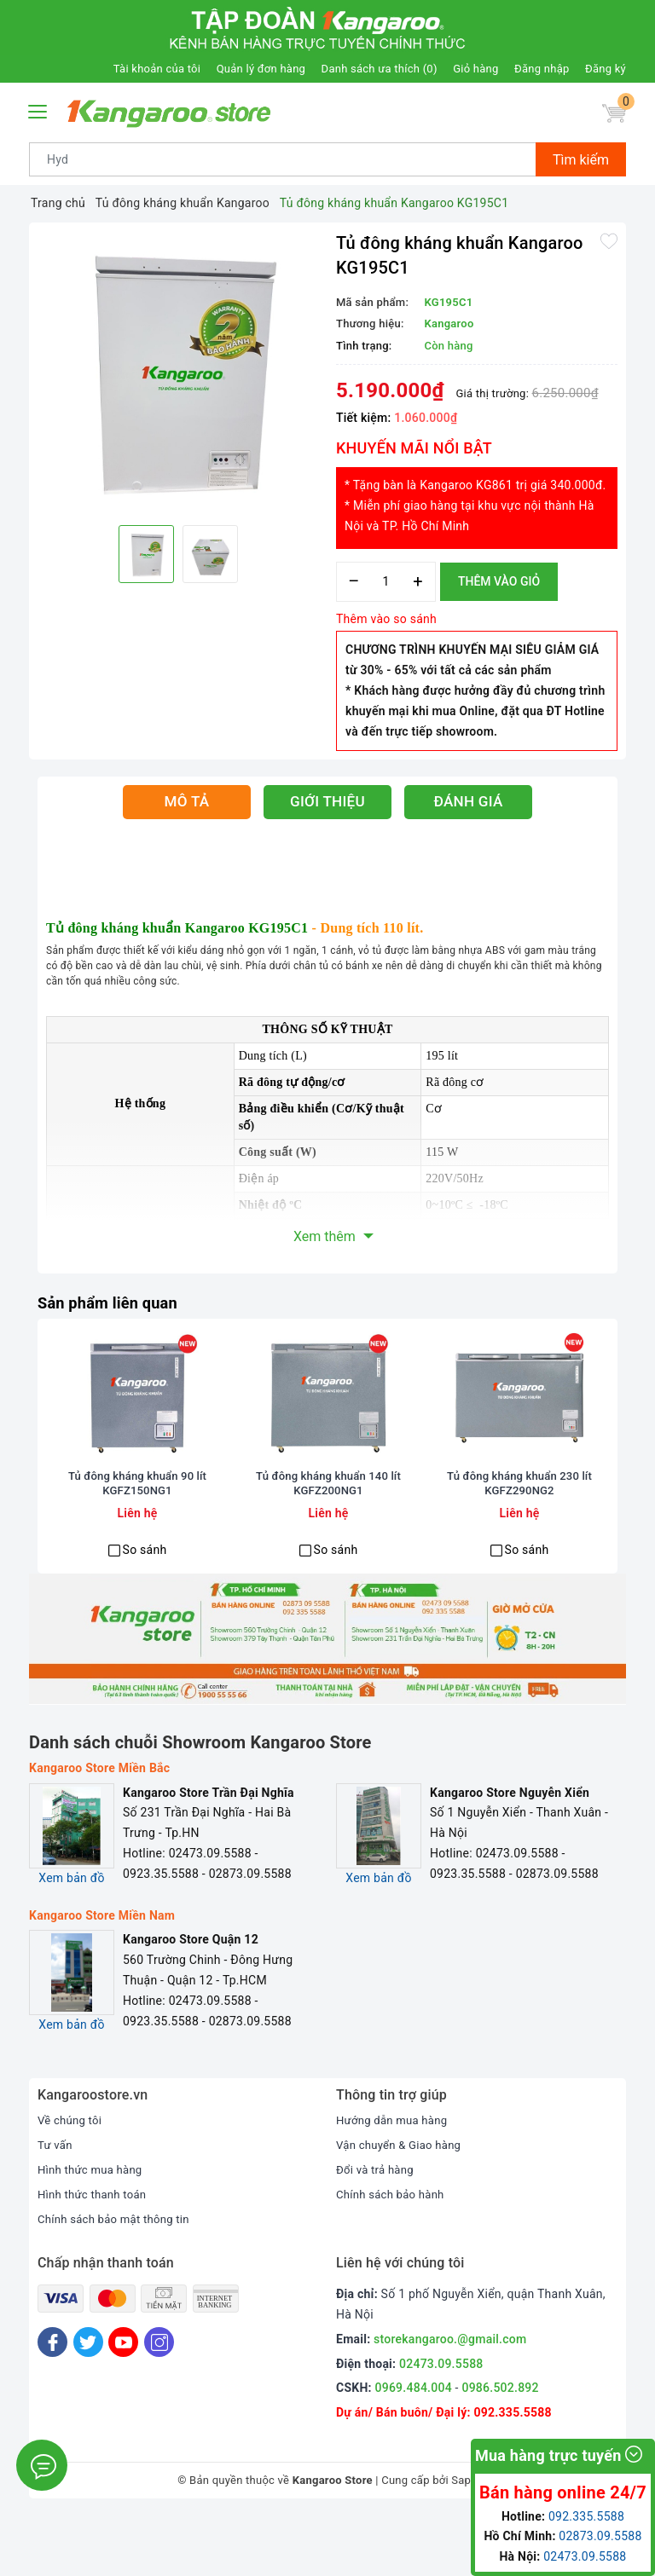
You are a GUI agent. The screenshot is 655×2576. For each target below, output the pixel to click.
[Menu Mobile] (38, 109)
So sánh (145, 1610)
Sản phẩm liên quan (114, 1302)
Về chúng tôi (72, 2180)
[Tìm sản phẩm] (282, 159)
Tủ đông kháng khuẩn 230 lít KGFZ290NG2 (519, 1544)
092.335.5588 (586, 2516)
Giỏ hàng (475, 68)
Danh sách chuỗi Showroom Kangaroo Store (200, 1803)
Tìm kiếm (581, 160)
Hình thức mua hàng (93, 2230)
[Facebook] (52, 2402)
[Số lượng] (386, 582)
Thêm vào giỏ (499, 581)
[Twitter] (88, 2402)
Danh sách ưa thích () (380, 68)
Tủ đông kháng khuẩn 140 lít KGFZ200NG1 (328, 1544)
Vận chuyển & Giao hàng (402, 2205)
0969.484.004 (413, 2448)
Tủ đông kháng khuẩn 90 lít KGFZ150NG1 (137, 1544)
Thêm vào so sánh (386, 619)
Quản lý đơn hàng (261, 68)
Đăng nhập (541, 68)
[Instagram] (159, 2402)
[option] (178, 371)
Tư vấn (56, 2205)
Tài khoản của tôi (156, 68)
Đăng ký (605, 68)
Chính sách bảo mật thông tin (119, 2279)
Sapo (464, 2540)
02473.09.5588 (441, 2424)
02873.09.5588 (600, 2536)
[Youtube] (123, 2402)
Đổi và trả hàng (377, 2230)
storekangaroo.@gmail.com (450, 2399)
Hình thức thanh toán (96, 2254)
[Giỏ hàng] (611, 115)
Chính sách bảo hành (393, 2254)
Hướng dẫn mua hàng (395, 2180)
